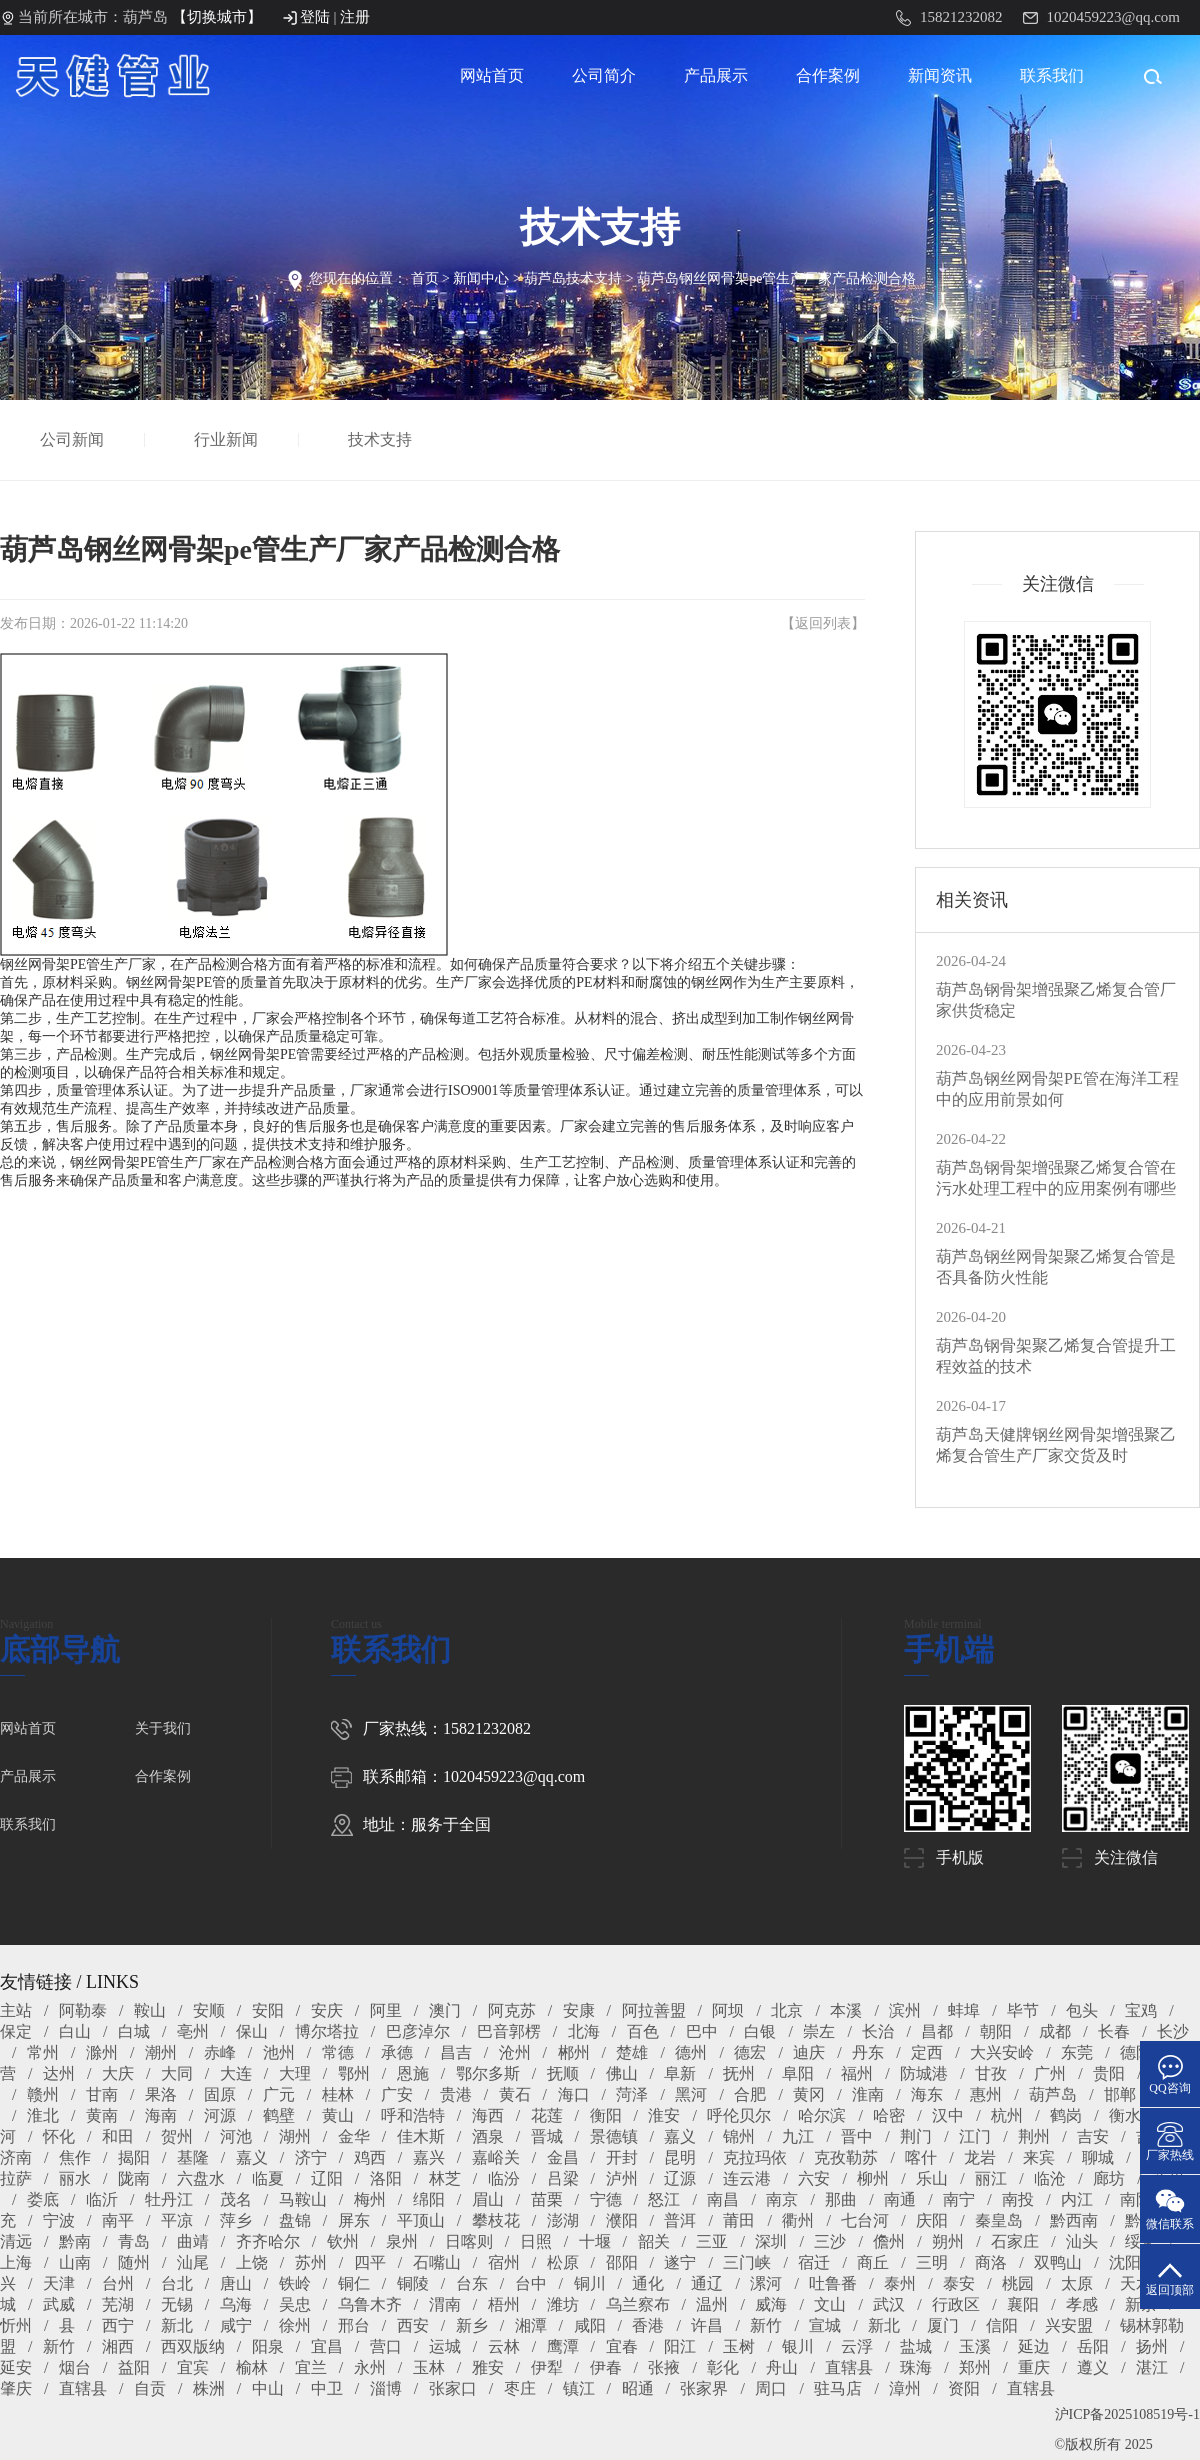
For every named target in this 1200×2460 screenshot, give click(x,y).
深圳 (771, 2241)
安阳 (268, 2010)
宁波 (59, 2220)
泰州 (900, 2283)
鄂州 (354, 2073)
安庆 (327, 2010)
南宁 (959, 2199)
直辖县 (849, 2367)
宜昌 (327, 2346)
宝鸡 (1141, 2010)
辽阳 (327, 2178)
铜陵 (413, 2283)
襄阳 (1023, 2304)
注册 (355, 17)
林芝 (445, 2178)
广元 (279, 2094)
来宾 (1039, 2157)
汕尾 (193, 2262)
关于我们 (163, 1728)
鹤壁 (279, 2115)
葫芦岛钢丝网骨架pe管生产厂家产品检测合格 (776, 278)
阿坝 (728, 2010)
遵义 (1093, 2367)
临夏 (268, 2178)
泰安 (959, 2283)
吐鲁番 (833, 2283)
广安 (397, 2094)
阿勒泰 (83, 2010)
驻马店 (838, 2388)
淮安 (664, 2115)
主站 (16, 2010)
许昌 (707, 2325)
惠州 (986, 2094)
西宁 (118, 2325)
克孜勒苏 (846, 2157)
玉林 (429, 2367)
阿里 (386, 2010)
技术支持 (382, 439)
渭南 (445, 2304)
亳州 (193, 2031)
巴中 (702, 2031)
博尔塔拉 (327, 2031)
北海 (584, 2031)
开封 (622, 2157)
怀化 (59, 2136)
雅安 (488, 2367)
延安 (16, 2367)
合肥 (750, 2094)
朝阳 (996, 2031)
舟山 (782, 2367)
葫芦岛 (1053, 2094)
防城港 (924, 2073)
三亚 (712, 2241)
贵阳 (1109, 2073)
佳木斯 (421, 2136)
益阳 (134, 2367)
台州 (118, 2283)
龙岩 (980, 2157)
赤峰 (220, 2052)
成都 (1055, 2031)
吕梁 (563, 2178)
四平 (370, 2262)
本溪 (846, 2010)
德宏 (750, 2052)
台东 (472, 2283)
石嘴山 (437, 2262)
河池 (236, 2136)
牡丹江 (169, 2199)
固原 (220, 2094)
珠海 (916, 2367)
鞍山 (150, 2010)
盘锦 (295, 2220)
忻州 (16, 2325)
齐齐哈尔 (268, 2241)
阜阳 (798, 2073)
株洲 (209, 2388)
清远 (16, 2241)
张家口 (453, 2388)
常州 (43, 2052)
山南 (75, 2262)
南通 (900, 2199)
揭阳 (134, 2157)
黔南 (75, 2241)
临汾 (504, 2178)
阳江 (680, 2346)
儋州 (889, 2241)
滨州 (905, 2010)
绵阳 (429, 2199)
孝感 (1082, 2304)
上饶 (252, 2262)
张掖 (664, 2367)
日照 (536, 2241)
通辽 (707, 2283)
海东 (927, 2094)
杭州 (1007, 2115)
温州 (712, 2304)
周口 (771, 2388)
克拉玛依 (755, 2157)
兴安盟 (1069, 2325)
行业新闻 (228, 439)
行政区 (956, 2304)
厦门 (943, 2325)
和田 (118, 2136)
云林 (504, 2346)
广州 (1050, 2073)
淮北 (43, 2115)
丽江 (991, 2178)
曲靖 (193, 2241)
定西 (927, 2052)
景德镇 (614, 2136)
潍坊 (563, 2304)
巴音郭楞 (509, 2031)
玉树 (739, 2346)
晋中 (857, 2136)
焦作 (75, 2157)
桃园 (1018, 2283)
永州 (370, 2367)
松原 (563, 2262)
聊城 (1098, 2157)
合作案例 (828, 75)
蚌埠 (964, 2010)
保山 (252, 2031)
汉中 (948, 2115)
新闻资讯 (940, 75)
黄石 (515, 2094)
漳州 (905, 2388)
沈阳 (1125, 2262)
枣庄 (520, 2388)
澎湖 (563, 2220)
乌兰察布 (638, 2304)
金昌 (563, 2157)
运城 (445, 2346)
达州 (59, 2073)
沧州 (515, 2052)
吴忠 (295, 2304)
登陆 (315, 17)
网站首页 (492, 75)
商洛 (991, 2262)
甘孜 (991, 2073)
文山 (830, 2304)
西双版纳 (193, 2346)
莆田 (739, 2220)
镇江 (579, 2388)
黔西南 (1074, 2220)
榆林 (252, 2367)
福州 (857, 2073)
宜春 (622, 2346)
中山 (268, 2388)
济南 (16, 2157)
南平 (118, 2220)
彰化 (723, 2367)
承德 (397, 2052)
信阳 (1002, 2325)
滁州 (102, 2052)
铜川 (590, 2283)
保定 (16, 2031)
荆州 (1034, 2136)
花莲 (547, 2115)
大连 (236, 2073)
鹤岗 (1066, 2115)
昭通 (638, 2388)
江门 (975, 2136)
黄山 (338, 2115)
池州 (279, 2052)
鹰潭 (563, 2346)
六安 (814, 2178)
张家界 (704, 2388)
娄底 (43, 2199)
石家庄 (1015, 2241)
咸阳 (590, 2325)
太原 (1077, 2283)
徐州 (295, 2325)
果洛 (161, 2094)
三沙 (830, 2241)
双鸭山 (1058, 2262)
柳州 (873, 2178)
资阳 (964, 2388)
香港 (648, 2325)
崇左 (819, 2031)
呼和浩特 (413, 2115)
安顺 (209, 2010)
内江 (1077, 2199)
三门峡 (747, 2262)
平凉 (177, 2220)
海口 (574, 2094)
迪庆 (809, 2052)
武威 (59, 2304)
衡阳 (606, 2115)
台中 (531, 2283)
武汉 (889, 2304)
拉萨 (16, 2178)
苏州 (311, 2262)
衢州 (798, 2220)
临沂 (102, 2199)
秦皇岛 (999, 2220)
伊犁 (547, 2367)
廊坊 (1109, 2178)
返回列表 (823, 623)
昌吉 (456, 2052)
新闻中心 (481, 278)
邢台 (354, 2325)
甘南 (102, 2094)
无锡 (177, 2304)
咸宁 (236, 2325)
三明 (932, 2262)
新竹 (766, 2325)
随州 (134, 2262)
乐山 (932, 2178)
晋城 (547, 2136)
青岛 (134, 2241)
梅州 (370, 2199)
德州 (691, 2052)
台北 (177, 2283)
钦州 (343, 2241)
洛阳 (386, 2178)
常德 (338, 2052)
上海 (16, 2262)
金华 (354, 2136)
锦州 (739, 2136)
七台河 (865, 2220)
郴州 (574, 2052)
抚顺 (563, 2073)
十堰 (595, 2241)
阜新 (680, 2073)
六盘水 (201, 2178)
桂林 (338, 2094)
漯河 (766, 2283)
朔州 (948, 2241)
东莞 (1077, 2052)
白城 (134, 2031)
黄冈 (809, 2094)
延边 (1034, 2346)
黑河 (691, 2094)
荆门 (916, 2136)
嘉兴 (429, 2157)
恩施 (413, 2073)
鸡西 (370, 2157)
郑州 (975, 2367)
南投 (1018, 2199)
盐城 (916, 2346)
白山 (75, 2031)
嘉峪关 (496, 2157)
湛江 (1152, 2367)
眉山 (488, 2199)
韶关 (654, 2241)
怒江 (664, 2199)
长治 (878, 2031)
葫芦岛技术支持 (573, 278)
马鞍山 (303, 2199)
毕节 (1023, 2010)
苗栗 (547, 2199)
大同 (177, 2073)
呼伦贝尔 (739, 2115)
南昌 (723, 2199)
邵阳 (622, 2262)
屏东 (354, 2220)
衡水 (1125, 2115)
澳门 (445, 2010)
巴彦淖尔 (418, 2031)
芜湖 (118, 2304)
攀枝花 (496, 2220)
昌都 (937, 2031)
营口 (386, 2346)
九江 (798, 2136)
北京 (787, 2010)
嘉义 (680, 2136)
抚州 (739, 2073)
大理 (295, 2073)
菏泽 (632, 2094)
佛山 (622, 2073)
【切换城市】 (217, 17)
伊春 (606, 2367)
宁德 (606, 2199)
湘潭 (531, 2325)
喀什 (921, 2157)
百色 (643, 2031)
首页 (425, 278)
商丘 (873, 2262)
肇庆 (16, 2388)
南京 (782, 2199)
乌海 (236, 2304)
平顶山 (421, 2220)
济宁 (311, 2157)
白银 (760, 2031)
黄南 (102, 2115)
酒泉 (488, 2136)
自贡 (150, 2388)
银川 (798, 2346)
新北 (177, 2325)
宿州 (504, 2262)
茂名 (236, 2199)
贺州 (177, 2136)
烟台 (75, 2367)
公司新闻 (74, 439)
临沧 (1050, 2178)
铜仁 (354, 2283)
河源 (220, 2115)
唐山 (236, 2283)
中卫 (327, 2388)
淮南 (868, 2094)
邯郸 (1120, 2094)
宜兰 (311, 2367)
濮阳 (622, 2220)
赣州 (43, 2094)
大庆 (118, 2073)
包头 (1082, 2010)
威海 (771, 2304)
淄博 (386, 2388)
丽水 (75, 2178)
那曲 (841, 2199)
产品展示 (716, 75)
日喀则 (469, 2241)
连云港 (747, 2178)
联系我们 (1052, 75)
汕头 (1082, 2241)
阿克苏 (512, 2010)
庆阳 (932, 2220)
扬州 (1152, 2346)
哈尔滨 (822, 2115)
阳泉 (268, 2346)
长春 (1114, 2031)
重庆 (1034, 2367)
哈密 (889, 2115)
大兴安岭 (1002, 2052)
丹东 (868, 2052)
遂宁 (680, 2262)
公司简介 (604, 75)
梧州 (504, 2304)
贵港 (456, 2094)
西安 (413, 2325)
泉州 (402, 2241)
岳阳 (1093, 2346)
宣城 (825, 2325)
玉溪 (975, 2346)
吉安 (1093, 2136)
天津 (59, 2283)
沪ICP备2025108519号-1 (1127, 2414)
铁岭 (295, 2283)
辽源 (680, 2178)
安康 (579, 2010)
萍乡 (236, 2220)
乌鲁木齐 (370, 2304)
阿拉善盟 (654, 2010)
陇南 (134, 2178)
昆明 (680, 2157)
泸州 (622, 2178)
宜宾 (193, 2367)
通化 (648, 2283)
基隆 (193, 2157)
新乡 (472, 2325)
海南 (161, 2115)
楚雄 (632, 2052)
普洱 (680, 2220)
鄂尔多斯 (488, 2073)
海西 (488, 2115)
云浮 (857, 2346)
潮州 (161, 2052)
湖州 (295, 2136)
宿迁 (814, 2262)
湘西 (118, 2346)
